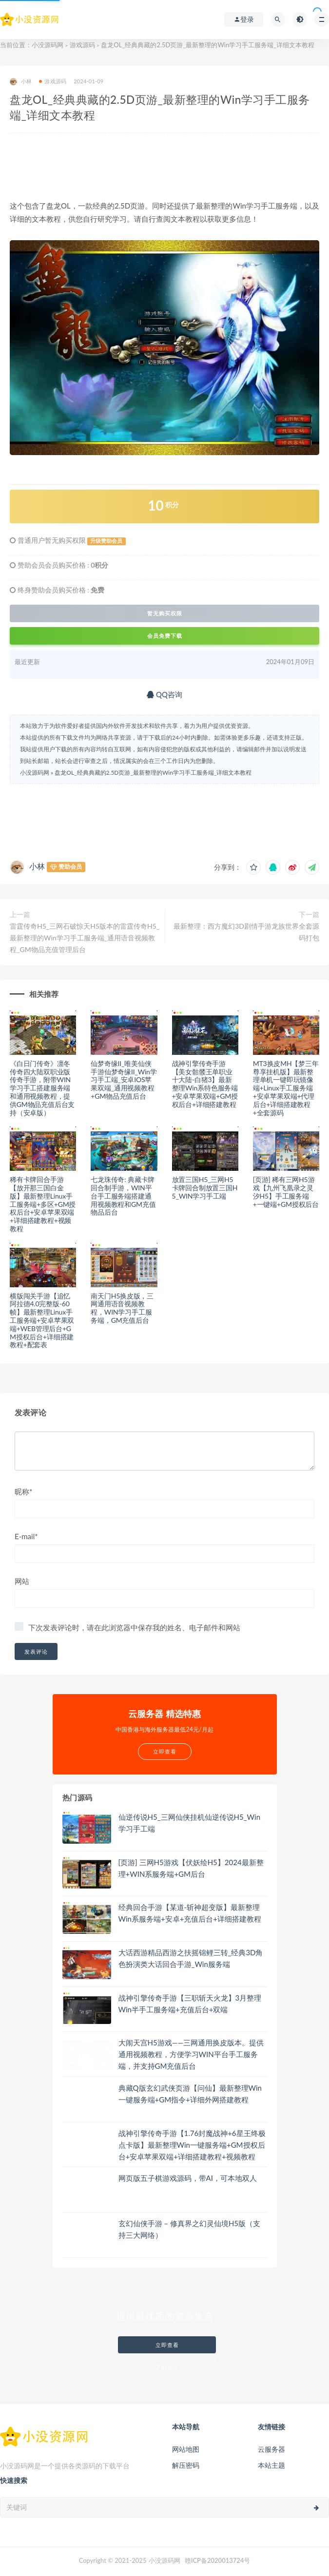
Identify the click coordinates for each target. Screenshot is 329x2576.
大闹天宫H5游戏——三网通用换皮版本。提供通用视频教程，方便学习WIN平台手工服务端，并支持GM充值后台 (191, 2054)
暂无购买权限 (164, 613)
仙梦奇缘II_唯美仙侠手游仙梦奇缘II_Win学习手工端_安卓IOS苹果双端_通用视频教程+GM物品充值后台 (123, 1079)
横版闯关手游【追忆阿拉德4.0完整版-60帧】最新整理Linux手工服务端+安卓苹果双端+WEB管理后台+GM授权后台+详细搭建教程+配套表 (42, 1320)
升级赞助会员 (106, 541)
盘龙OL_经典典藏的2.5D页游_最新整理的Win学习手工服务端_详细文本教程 (153, 772)
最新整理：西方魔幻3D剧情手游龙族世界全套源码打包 (246, 932)
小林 (21, 81)
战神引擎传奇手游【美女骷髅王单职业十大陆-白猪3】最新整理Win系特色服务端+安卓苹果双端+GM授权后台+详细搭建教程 (205, 1083)
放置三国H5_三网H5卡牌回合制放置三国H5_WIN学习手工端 (205, 1187)
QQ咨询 (164, 694)
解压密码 (185, 2465)
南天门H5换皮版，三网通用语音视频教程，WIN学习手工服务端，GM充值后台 (122, 1308)
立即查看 (167, 2345)
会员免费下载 (164, 635)
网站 (22, 1581)
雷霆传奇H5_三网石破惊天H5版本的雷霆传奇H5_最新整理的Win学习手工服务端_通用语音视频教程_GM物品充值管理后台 (84, 938)
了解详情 (167, 2367)
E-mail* (26, 1536)
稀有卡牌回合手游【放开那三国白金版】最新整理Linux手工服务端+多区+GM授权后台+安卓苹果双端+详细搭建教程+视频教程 (43, 1204)
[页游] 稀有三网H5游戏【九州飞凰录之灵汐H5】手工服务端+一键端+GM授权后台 (286, 1191)
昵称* (23, 1491)
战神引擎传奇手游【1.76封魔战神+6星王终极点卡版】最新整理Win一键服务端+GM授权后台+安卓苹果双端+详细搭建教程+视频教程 (192, 2145)
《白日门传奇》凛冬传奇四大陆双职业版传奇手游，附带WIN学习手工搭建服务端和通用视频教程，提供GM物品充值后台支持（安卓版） (42, 1088)
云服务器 (271, 2449)
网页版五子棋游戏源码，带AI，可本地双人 (187, 2178)
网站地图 (185, 2449)
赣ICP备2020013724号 (218, 2560)
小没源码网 (47, 45)
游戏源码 (82, 45)
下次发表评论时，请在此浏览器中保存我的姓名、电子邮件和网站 (134, 1627)
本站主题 (271, 2465)
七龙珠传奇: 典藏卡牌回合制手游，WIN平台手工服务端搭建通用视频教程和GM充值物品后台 (123, 1195)
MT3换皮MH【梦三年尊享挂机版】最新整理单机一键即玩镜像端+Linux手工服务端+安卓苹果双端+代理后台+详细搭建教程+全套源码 (286, 1088)
